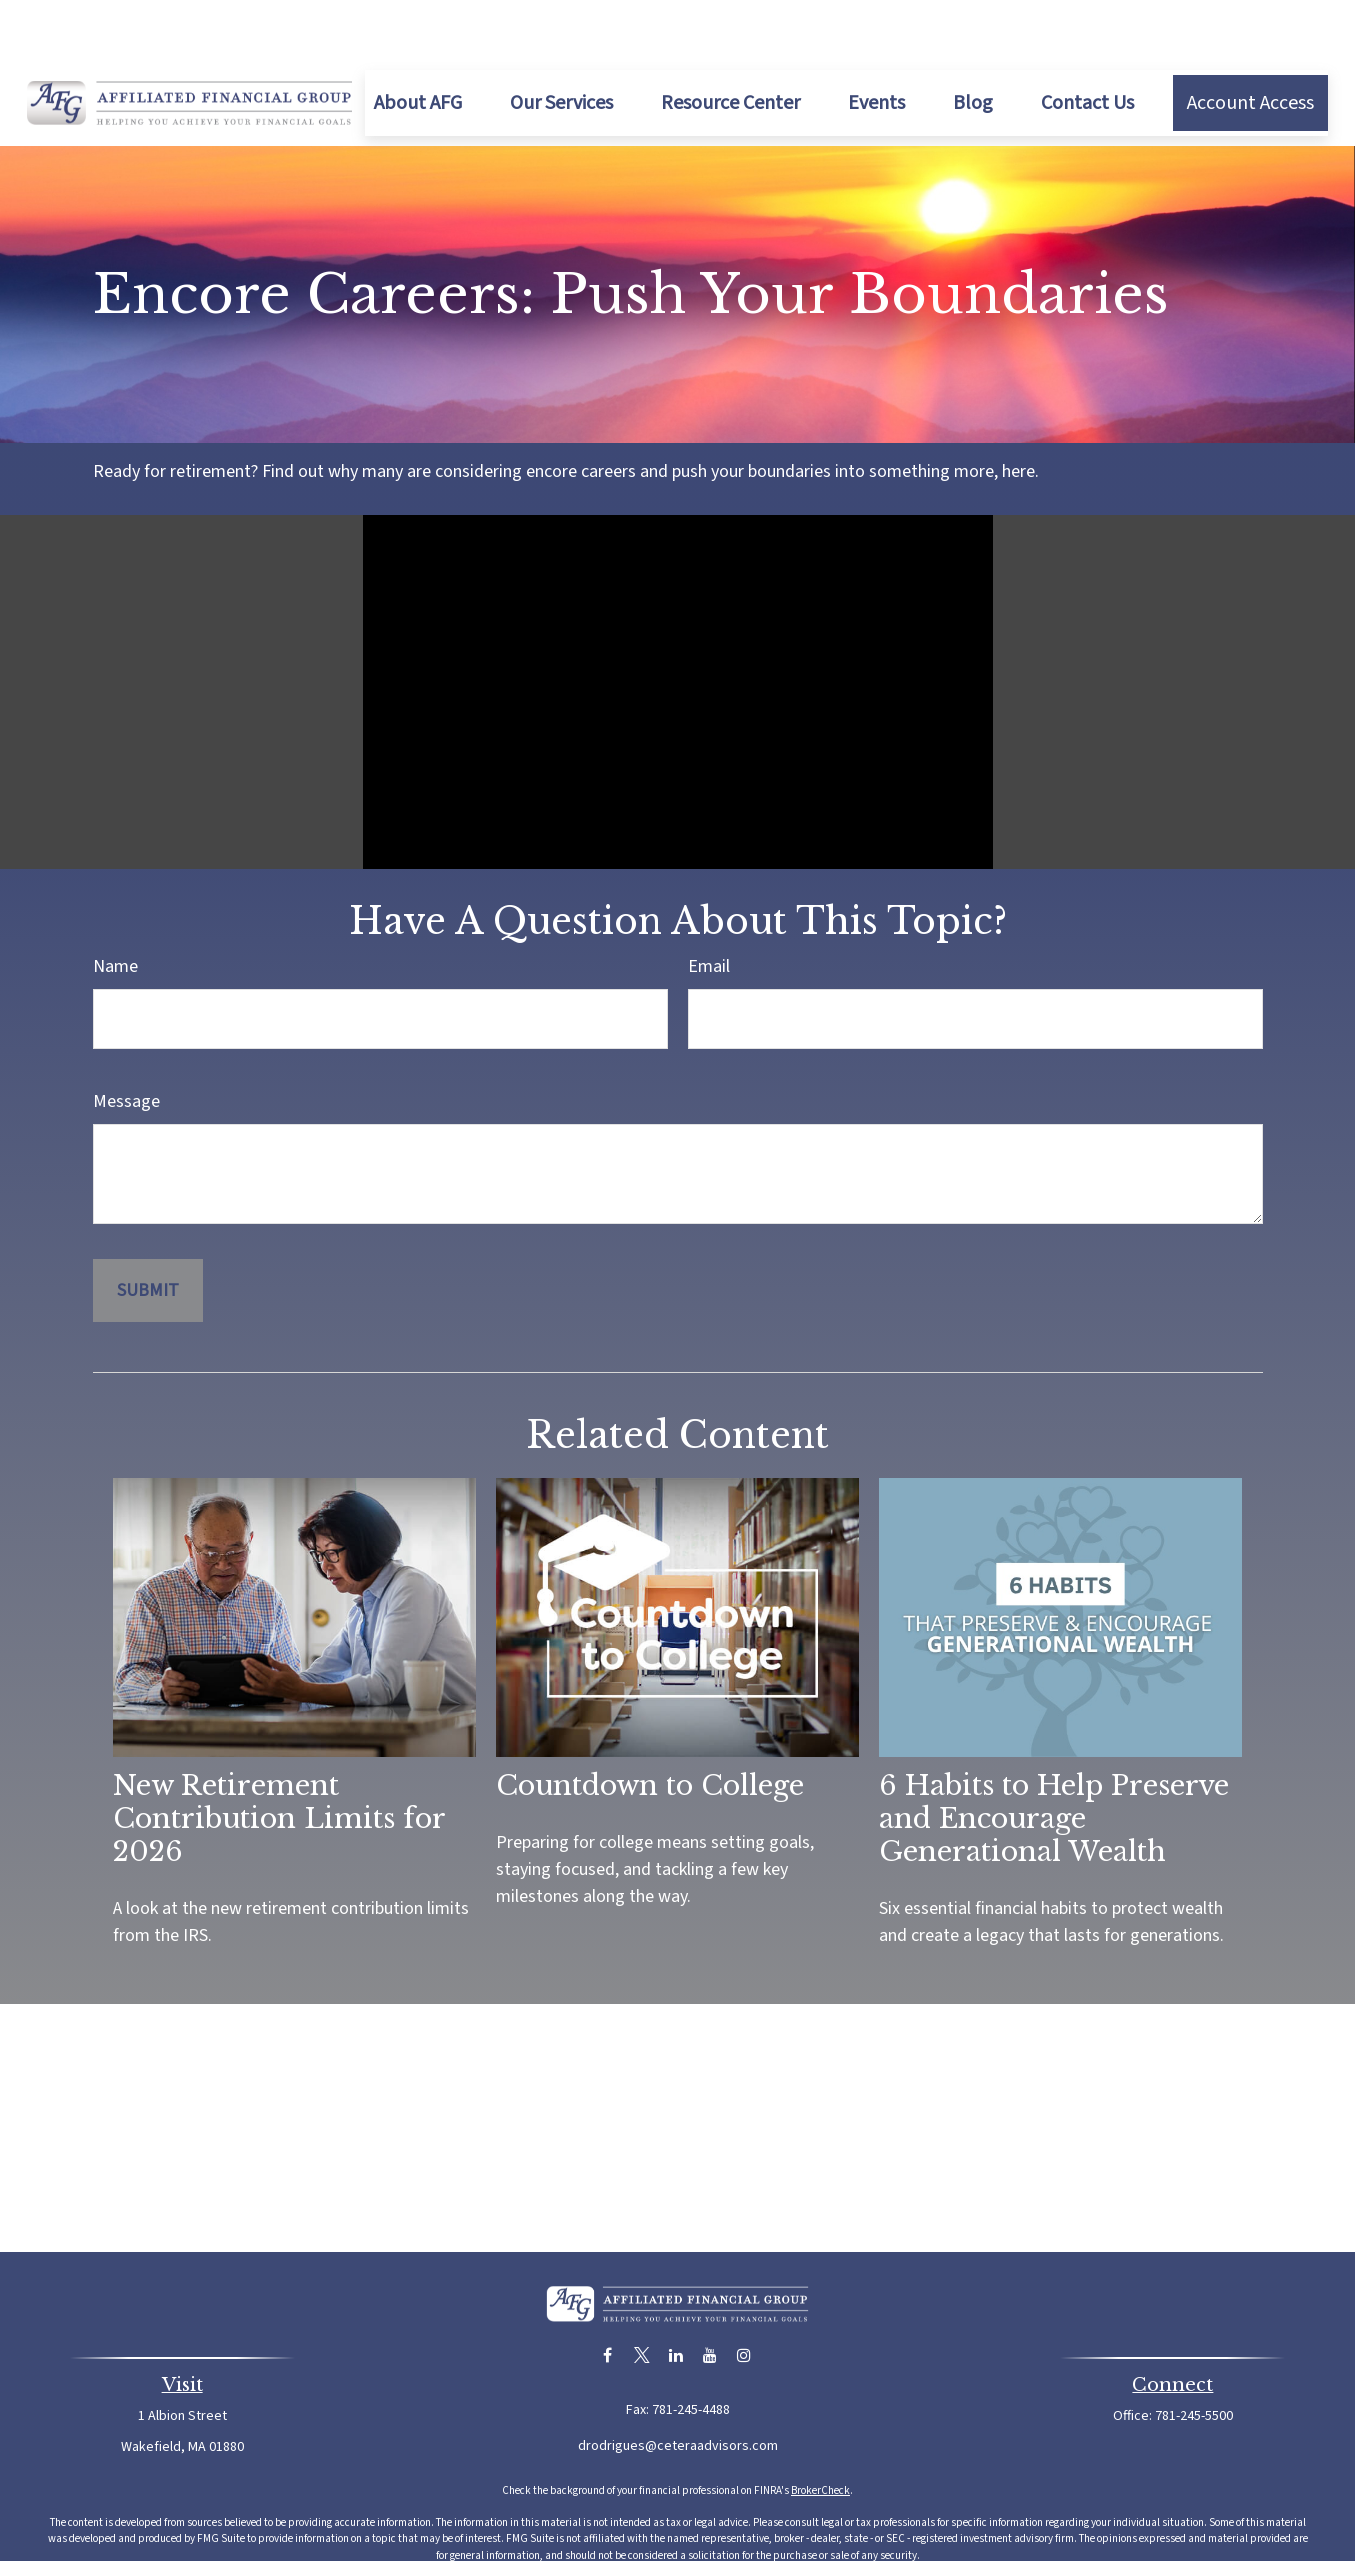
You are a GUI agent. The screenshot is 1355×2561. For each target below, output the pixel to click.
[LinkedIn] (675, 2295)
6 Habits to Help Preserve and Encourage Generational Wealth (1054, 1758)
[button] (418, 43)
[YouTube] (709, 2295)
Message (126, 1041)
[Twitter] (641, 2295)
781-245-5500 (1194, 2356)
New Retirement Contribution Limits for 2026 (279, 1758)
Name (115, 906)
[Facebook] (607, 2295)
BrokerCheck (820, 2430)
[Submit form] (148, 1230)
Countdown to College (650, 1725)
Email (709, 906)
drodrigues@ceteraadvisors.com (678, 2386)
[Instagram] (743, 2295)
